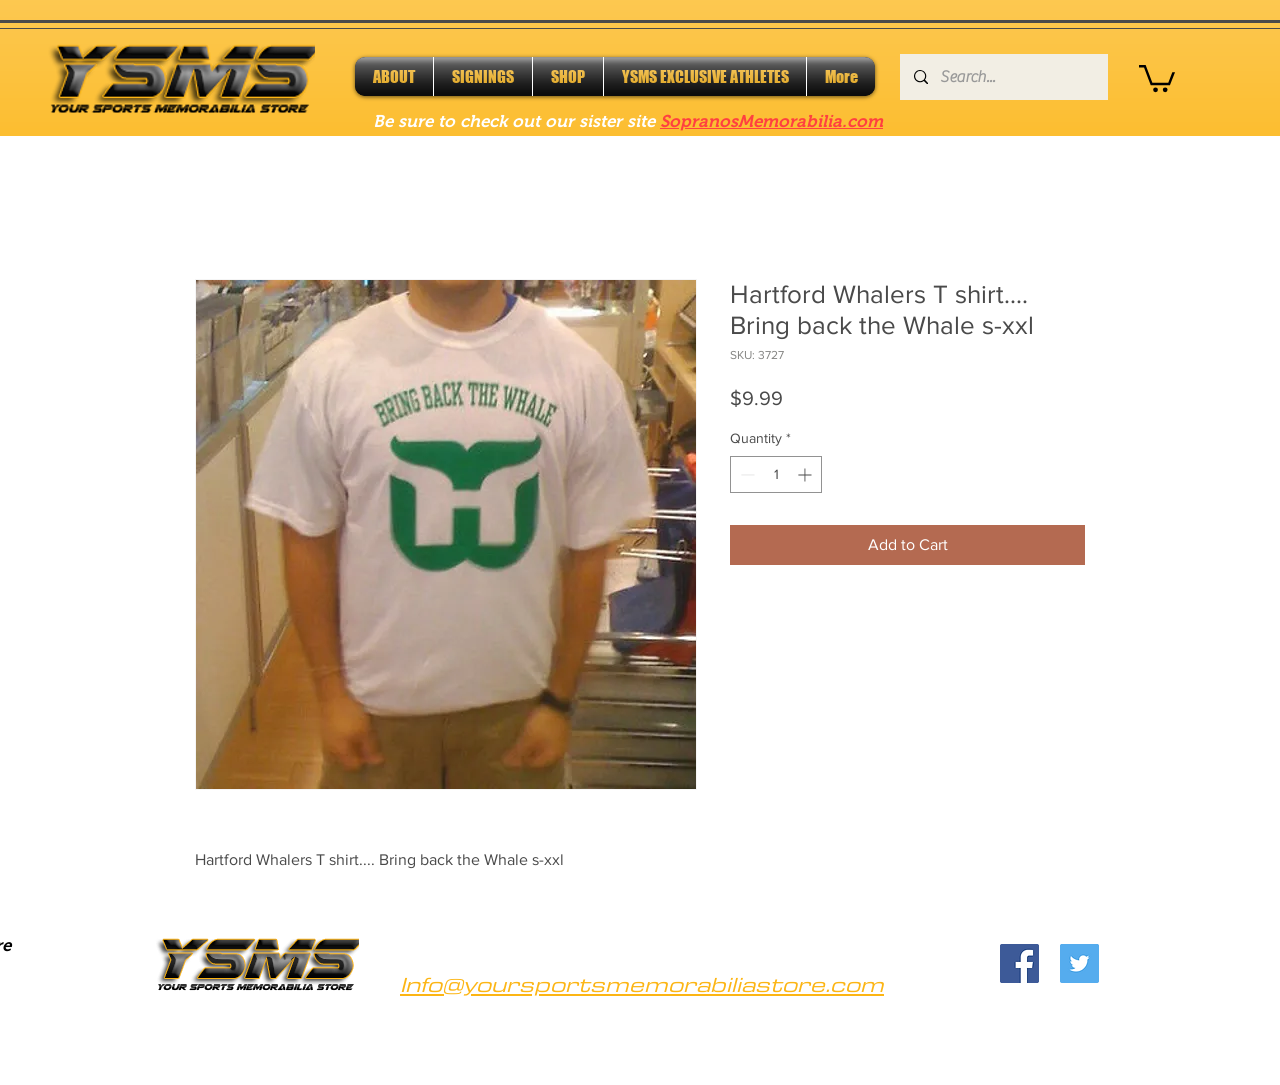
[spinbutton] (776, 474)
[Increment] (806, 474)
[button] (1157, 77)
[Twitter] (1079, 963)
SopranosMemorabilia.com (771, 121)
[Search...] (1003, 77)
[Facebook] (1019, 963)
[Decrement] (745, 474)
